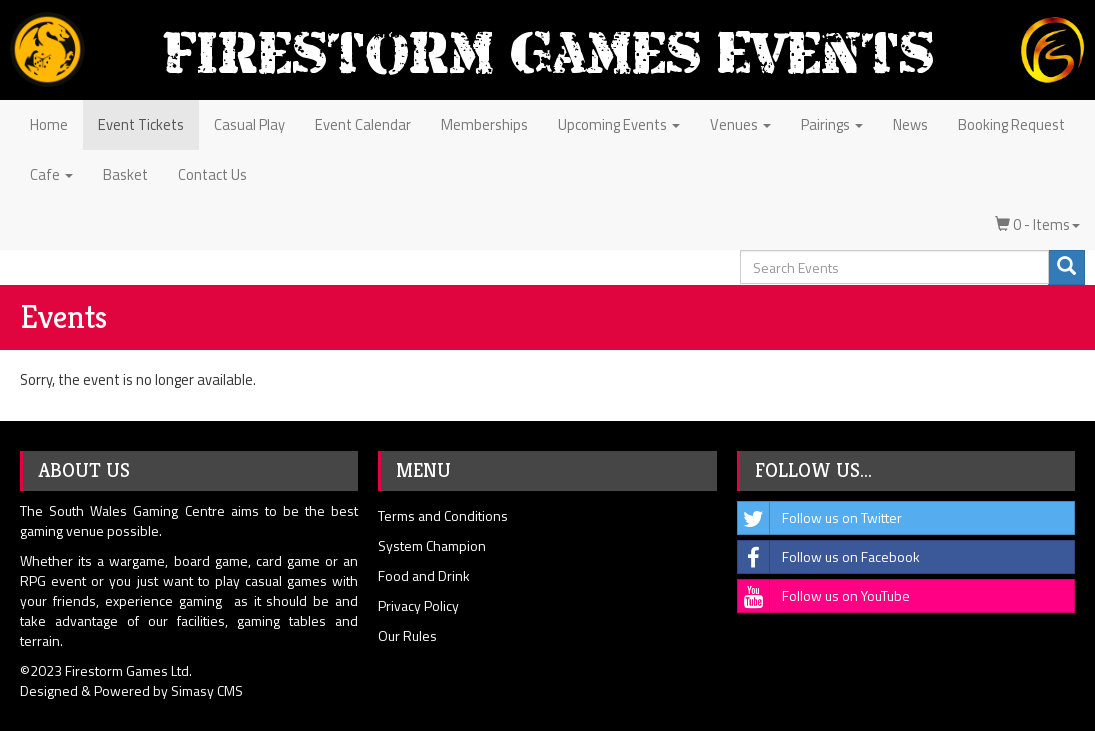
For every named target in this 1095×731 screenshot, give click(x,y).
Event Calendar (363, 124)
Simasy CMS (207, 690)
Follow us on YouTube (824, 596)
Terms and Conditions (443, 515)
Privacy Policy (418, 605)
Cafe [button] (51, 174)
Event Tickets (141, 124)
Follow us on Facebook (829, 557)
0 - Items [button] (1037, 224)
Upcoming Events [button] (619, 124)
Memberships (484, 124)
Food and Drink (424, 575)
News (910, 124)
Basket (125, 174)
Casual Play (249, 124)
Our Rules (407, 635)
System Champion (432, 545)
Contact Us (212, 174)
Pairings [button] (832, 124)
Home (49, 124)
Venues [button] (740, 124)
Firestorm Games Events (548, 52)
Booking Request (1011, 124)
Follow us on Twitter (820, 518)
